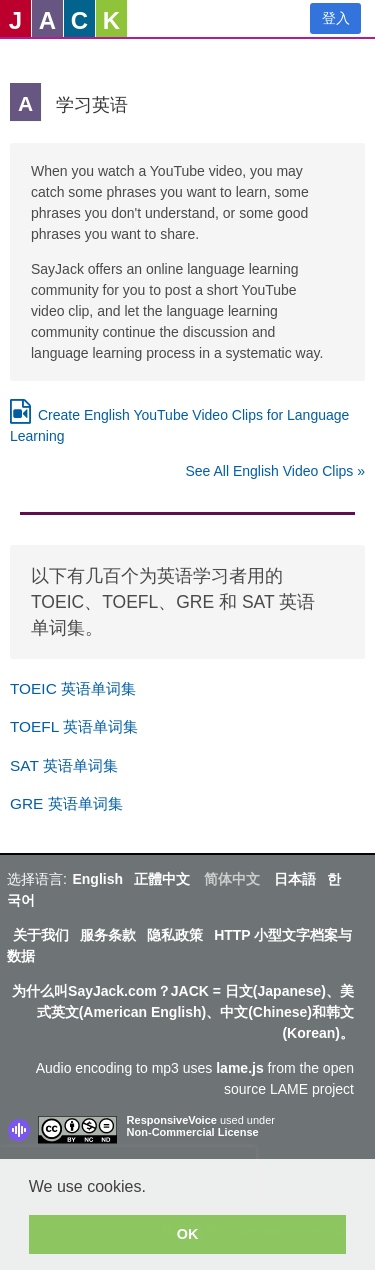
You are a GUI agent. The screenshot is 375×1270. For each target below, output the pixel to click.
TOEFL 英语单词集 (74, 726)
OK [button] (188, 1234)
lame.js (239, 1068)
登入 (336, 18)
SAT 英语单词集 (64, 765)
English (97, 879)
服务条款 (108, 935)
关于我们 (41, 935)
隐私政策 (175, 935)
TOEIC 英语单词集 (73, 688)
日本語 (295, 879)
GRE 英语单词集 (66, 803)
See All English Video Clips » (275, 471)
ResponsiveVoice (172, 1120)
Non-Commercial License (193, 1132)
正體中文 (162, 879)
